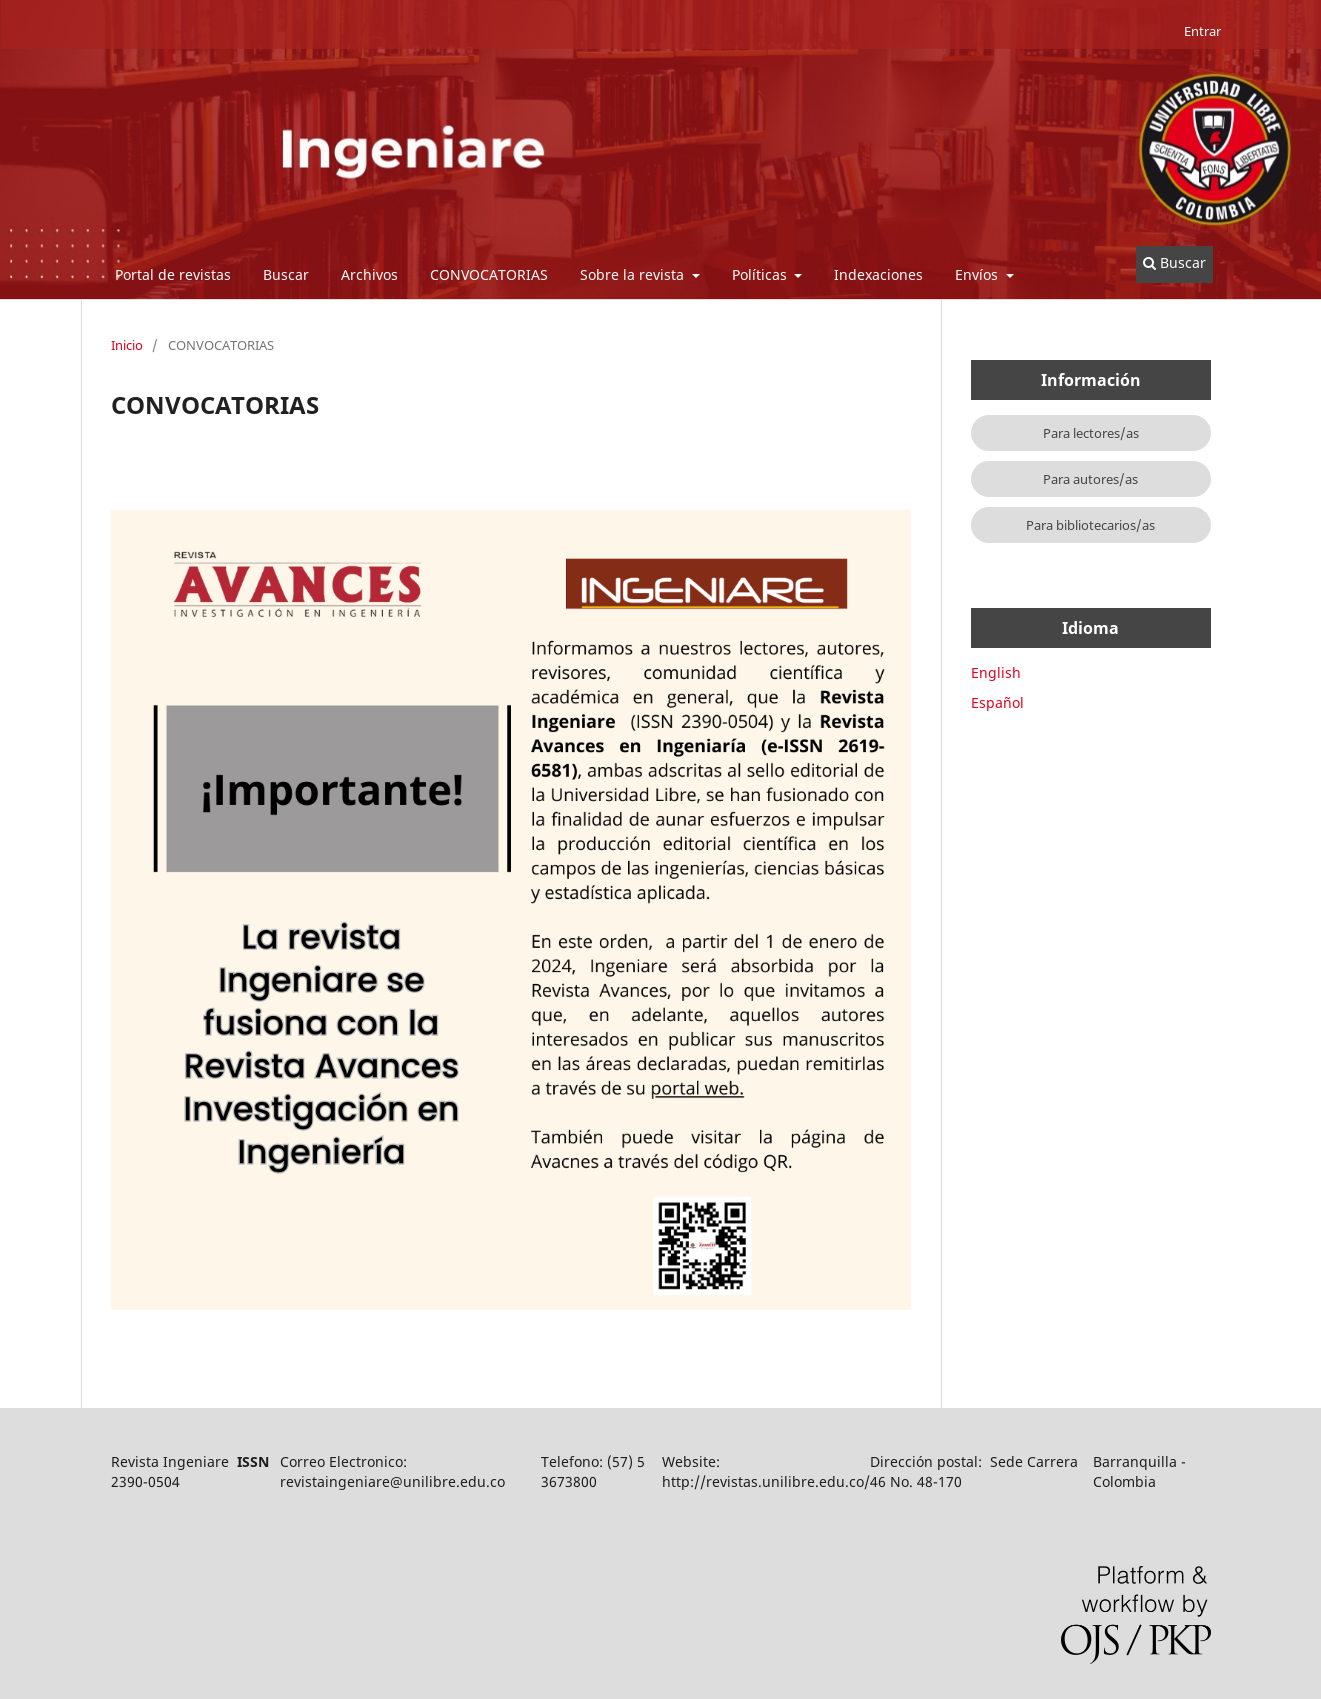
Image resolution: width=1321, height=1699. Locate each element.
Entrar (1202, 31)
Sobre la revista (634, 274)
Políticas (761, 274)
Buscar (286, 274)
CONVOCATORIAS (489, 274)
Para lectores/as (1091, 433)
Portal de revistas (173, 274)
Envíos (978, 274)
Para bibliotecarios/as (1090, 525)
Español (997, 702)
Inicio (127, 345)
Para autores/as (1090, 479)
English (996, 672)
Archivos (369, 274)
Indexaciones (878, 274)
